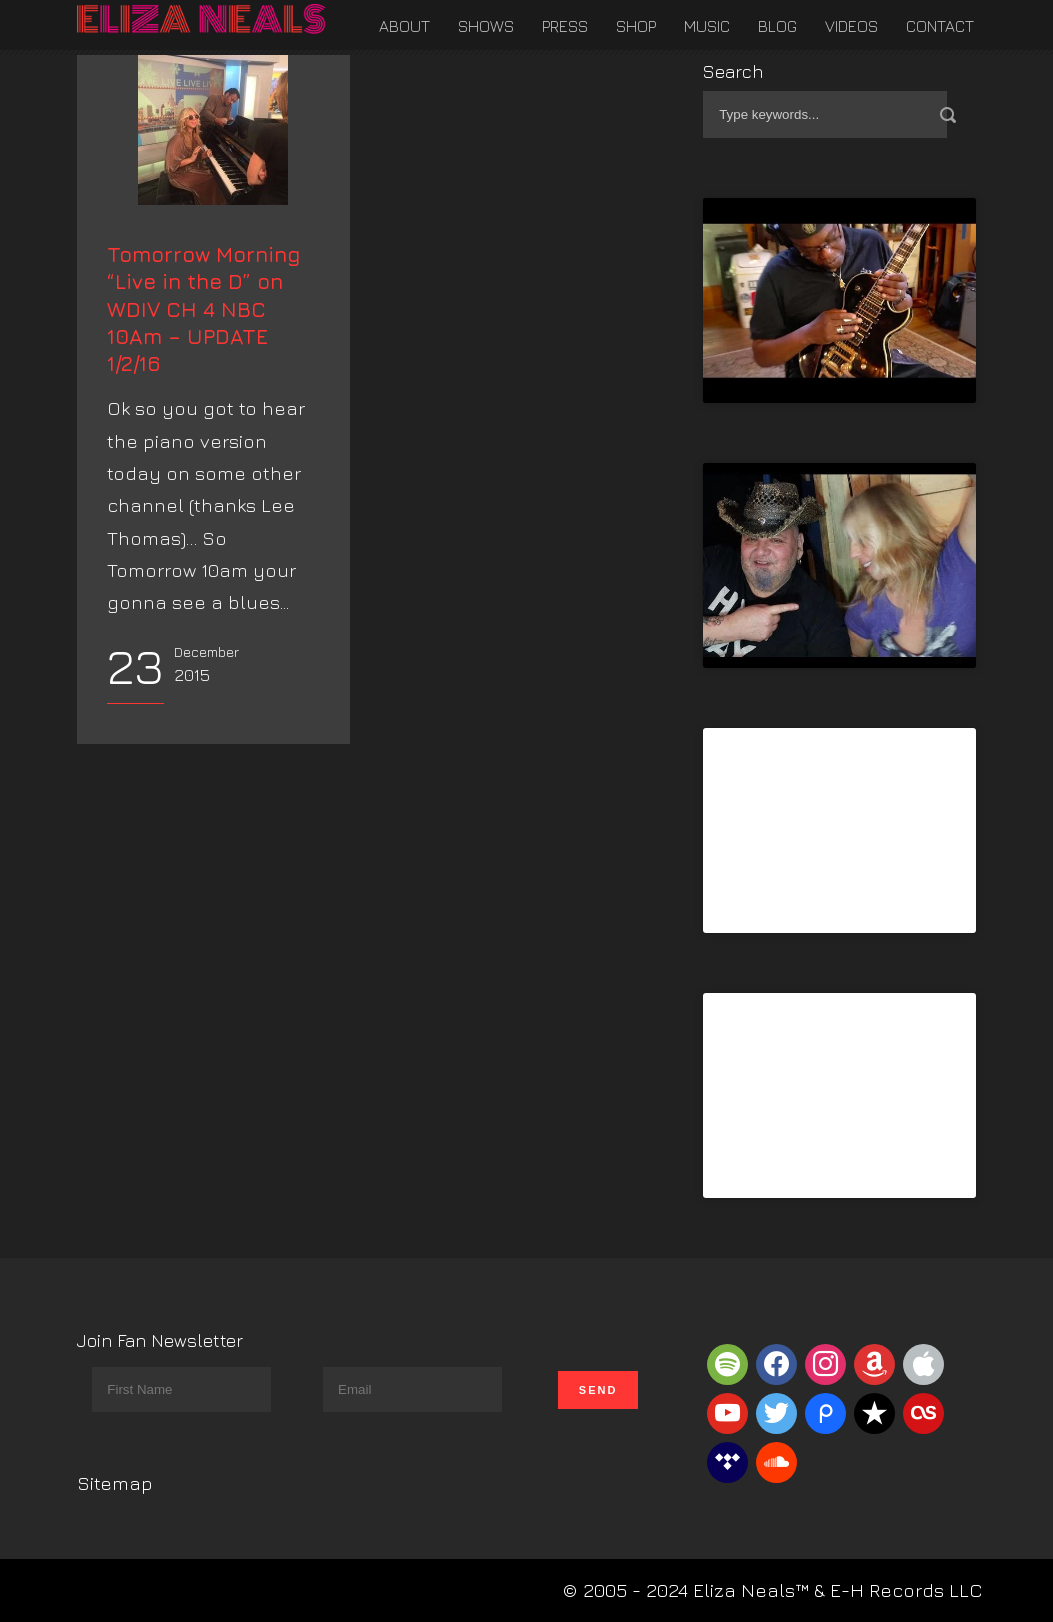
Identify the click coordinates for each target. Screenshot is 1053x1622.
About (404, 26)
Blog (777, 26)
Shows (486, 26)
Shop (636, 26)
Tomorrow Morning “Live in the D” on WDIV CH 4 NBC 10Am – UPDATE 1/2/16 (203, 432)
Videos (851, 26)
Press (565, 26)
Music (707, 26)
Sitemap (115, 1483)
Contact (940, 26)
